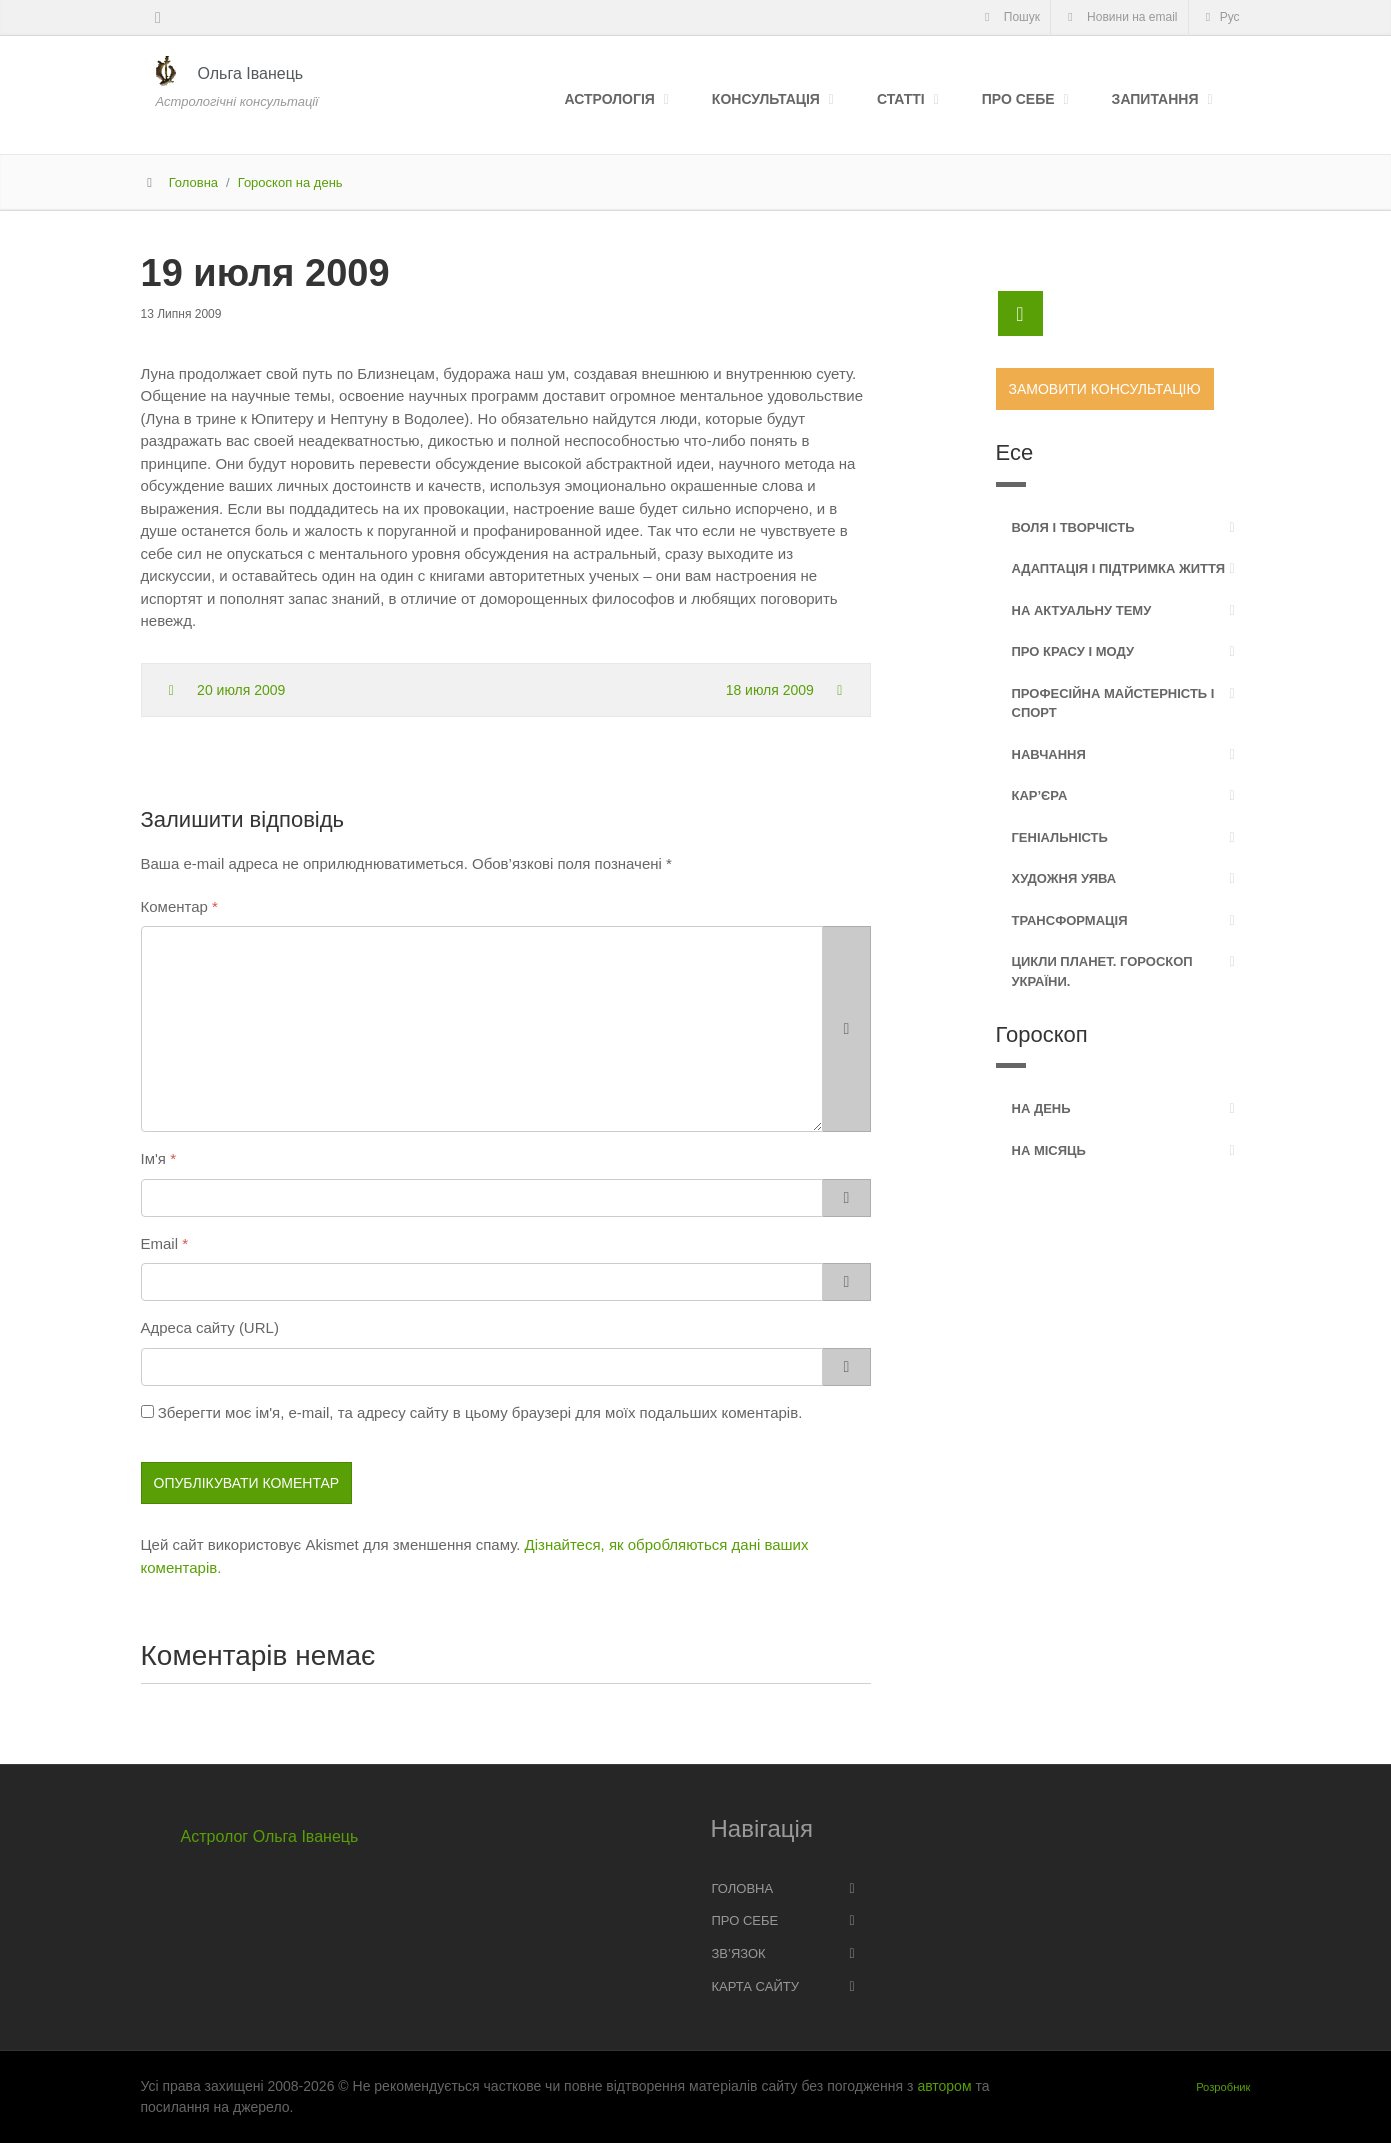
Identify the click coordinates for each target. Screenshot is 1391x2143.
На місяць (1049, 1150)
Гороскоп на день (290, 182)
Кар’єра (1040, 795)
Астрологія (609, 99)
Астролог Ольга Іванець (270, 1836)
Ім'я (153, 1158)
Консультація (766, 99)
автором (944, 2086)
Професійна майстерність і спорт (1113, 703)
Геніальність (1060, 837)
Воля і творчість (1073, 527)
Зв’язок (739, 1953)
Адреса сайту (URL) (210, 1327)
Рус (1220, 17)
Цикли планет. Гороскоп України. (1102, 971)
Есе (1015, 452)
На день (1041, 1108)
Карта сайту (755, 1986)
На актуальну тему (1082, 610)
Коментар (174, 906)
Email (160, 1243)
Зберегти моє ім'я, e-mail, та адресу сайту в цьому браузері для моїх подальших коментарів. (480, 1412)
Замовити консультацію (1105, 389)
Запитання (1155, 99)
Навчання (1049, 754)
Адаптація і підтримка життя (1119, 568)
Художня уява (1064, 878)
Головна (193, 182)
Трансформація (1070, 920)
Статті (901, 99)
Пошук (1009, 17)
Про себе (1018, 99)
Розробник (1223, 2087)
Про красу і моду (1073, 651)
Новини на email (1120, 17)
